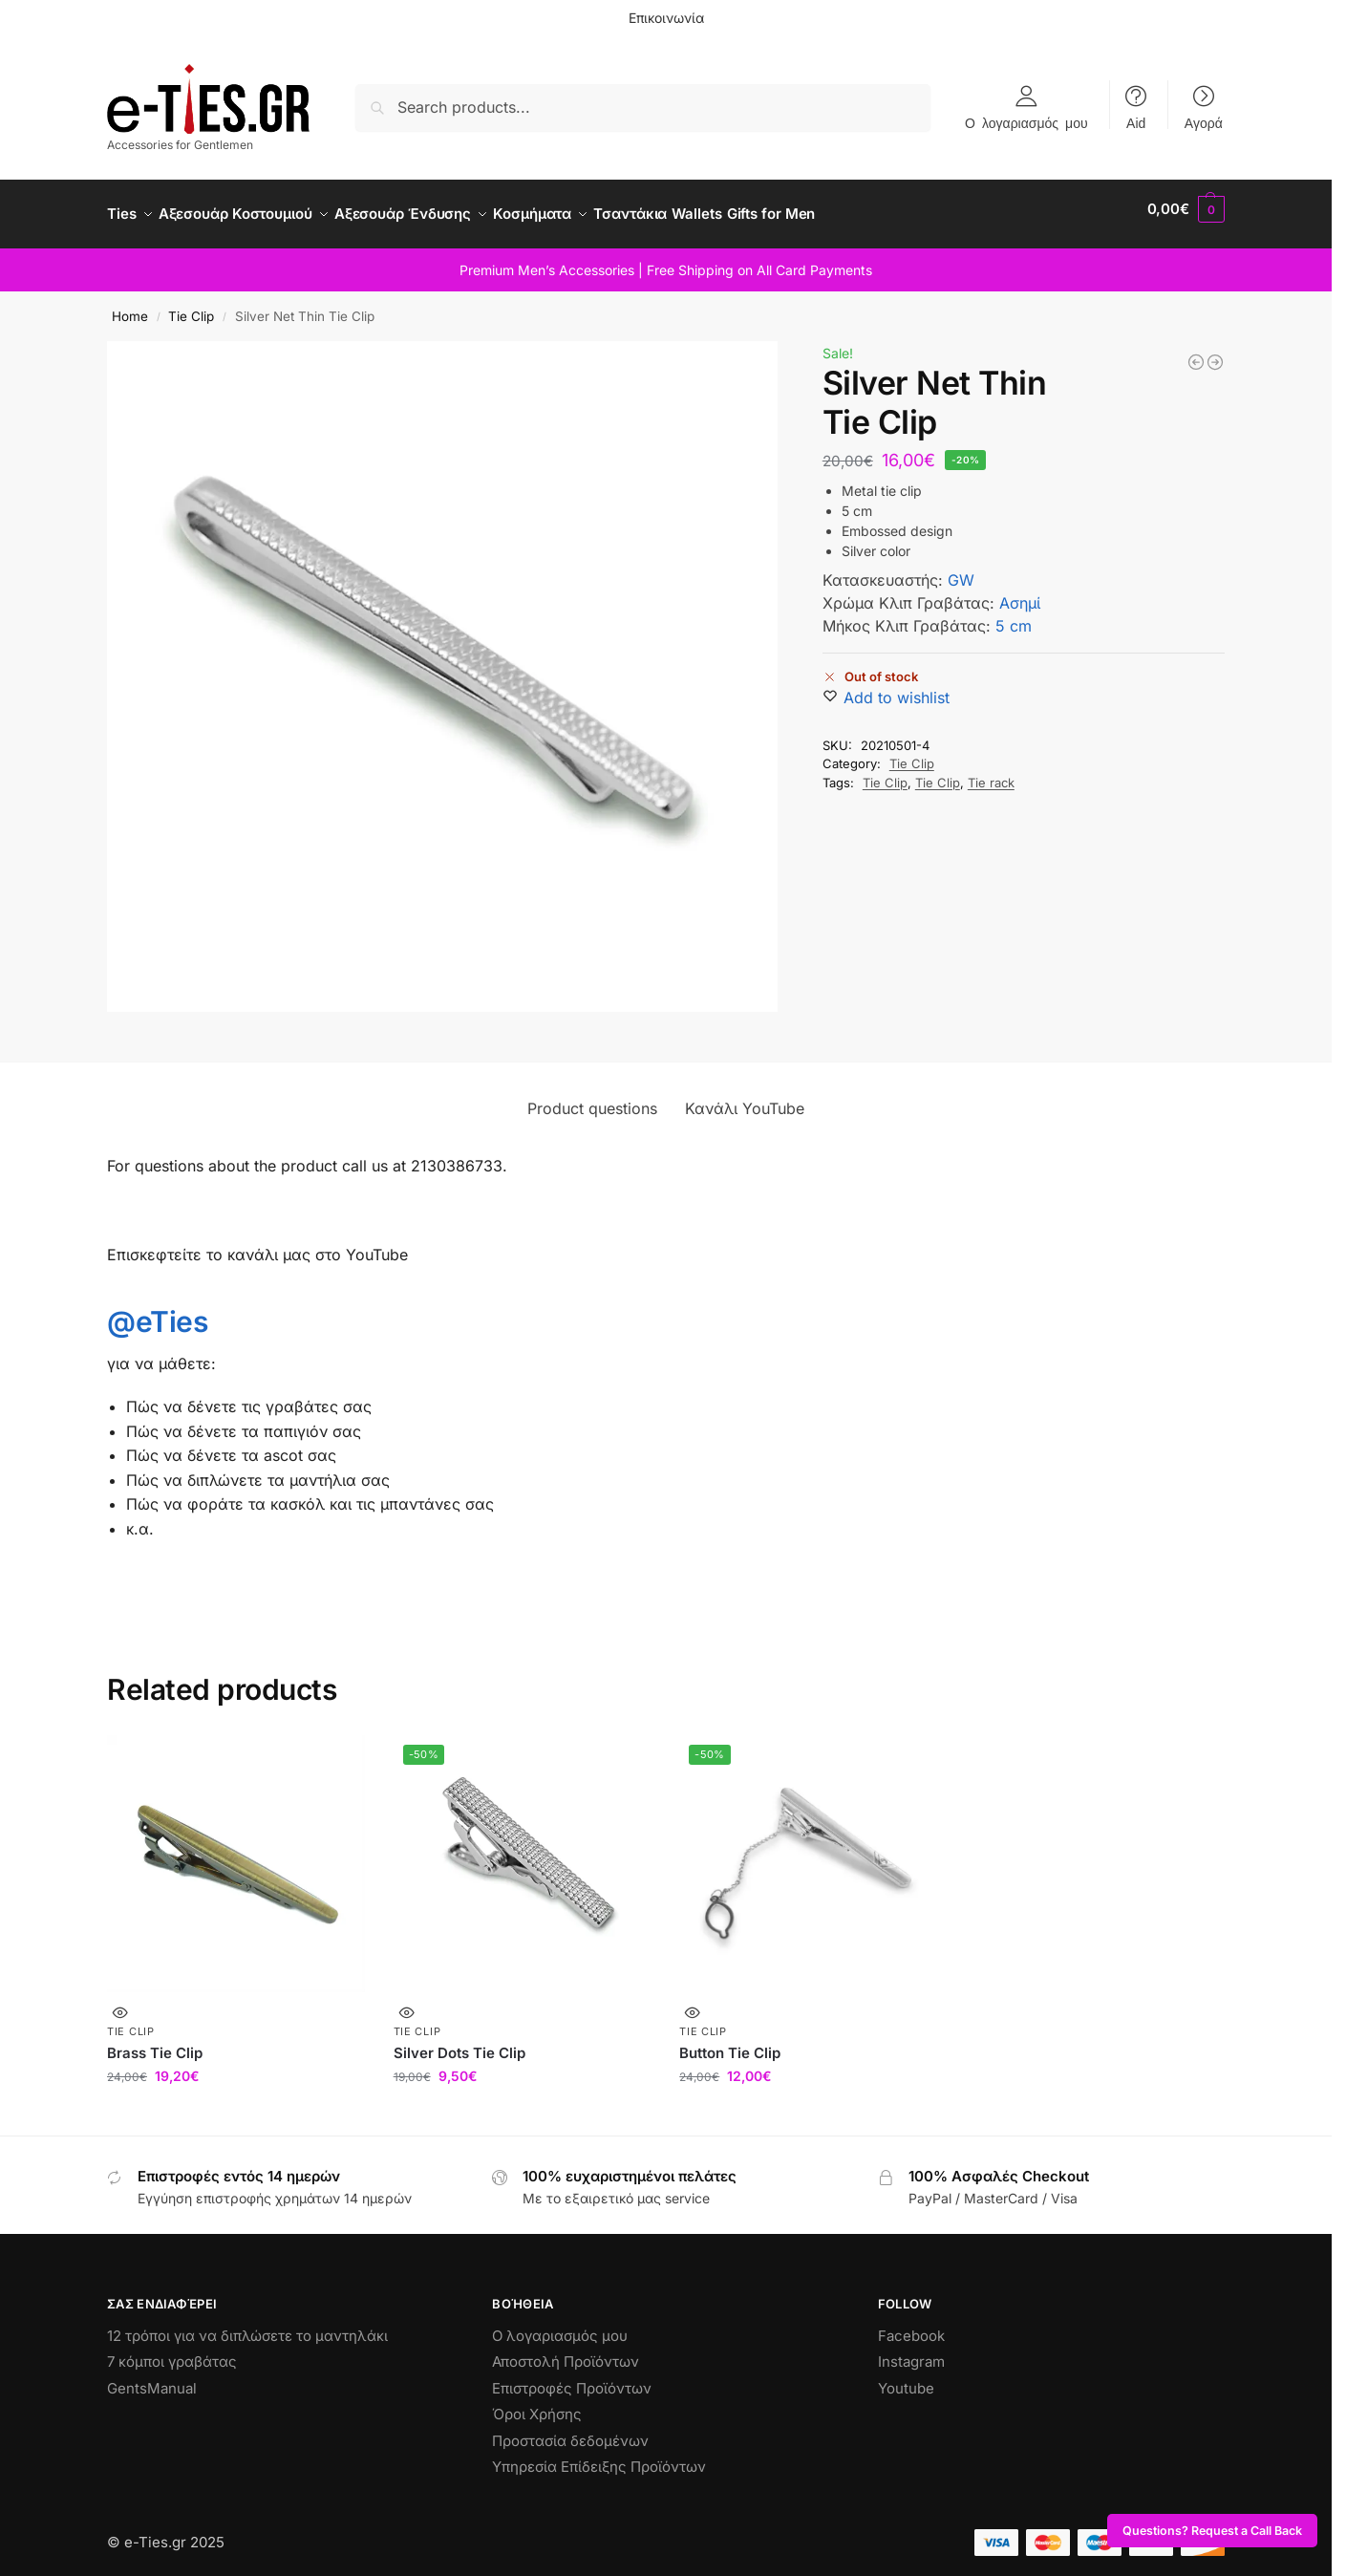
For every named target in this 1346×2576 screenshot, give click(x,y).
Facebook (911, 2324)
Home (130, 305)
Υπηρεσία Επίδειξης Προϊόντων (599, 2456)
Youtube (906, 2377)
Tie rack (991, 772)
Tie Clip (191, 305)
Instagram (911, 2351)
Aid (1135, 122)
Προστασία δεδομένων (570, 2429)
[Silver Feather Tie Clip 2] (1196, 351)
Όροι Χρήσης (537, 2403)
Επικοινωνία (666, 18)
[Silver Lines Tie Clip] (1215, 351)
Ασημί (1019, 592)
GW (961, 569)
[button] (1186, 209)
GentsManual (152, 2377)
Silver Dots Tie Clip (459, 2041)
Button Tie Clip (729, 2041)
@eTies (157, 1311)
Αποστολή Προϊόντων (565, 2351)
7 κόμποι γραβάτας (172, 2351)
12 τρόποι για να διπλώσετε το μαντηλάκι (247, 2324)
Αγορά (1204, 122)
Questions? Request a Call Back (1212, 2530)
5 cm (1013, 615)
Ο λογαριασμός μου (1026, 122)
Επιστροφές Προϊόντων (572, 2377)
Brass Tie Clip (155, 2041)
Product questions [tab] (592, 1097)
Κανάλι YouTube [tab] (744, 1097)
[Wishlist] (897, 687)
